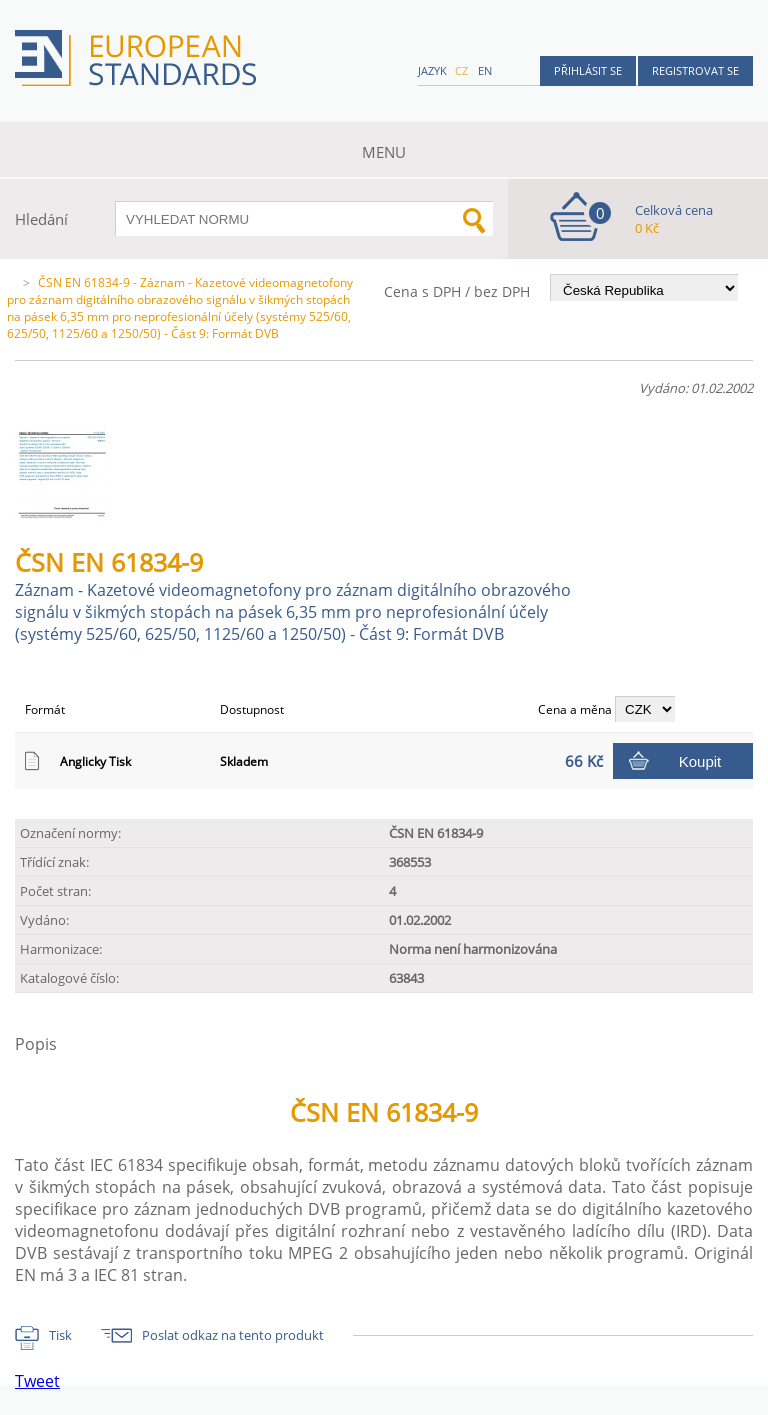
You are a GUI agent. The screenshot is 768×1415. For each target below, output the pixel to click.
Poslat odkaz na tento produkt (233, 1335)
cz (461, 70)
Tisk (60, 1335)
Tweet (37, 1381)
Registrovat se (695, 70)
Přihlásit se (588, 70)
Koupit (700, 761)
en (485, 70)
